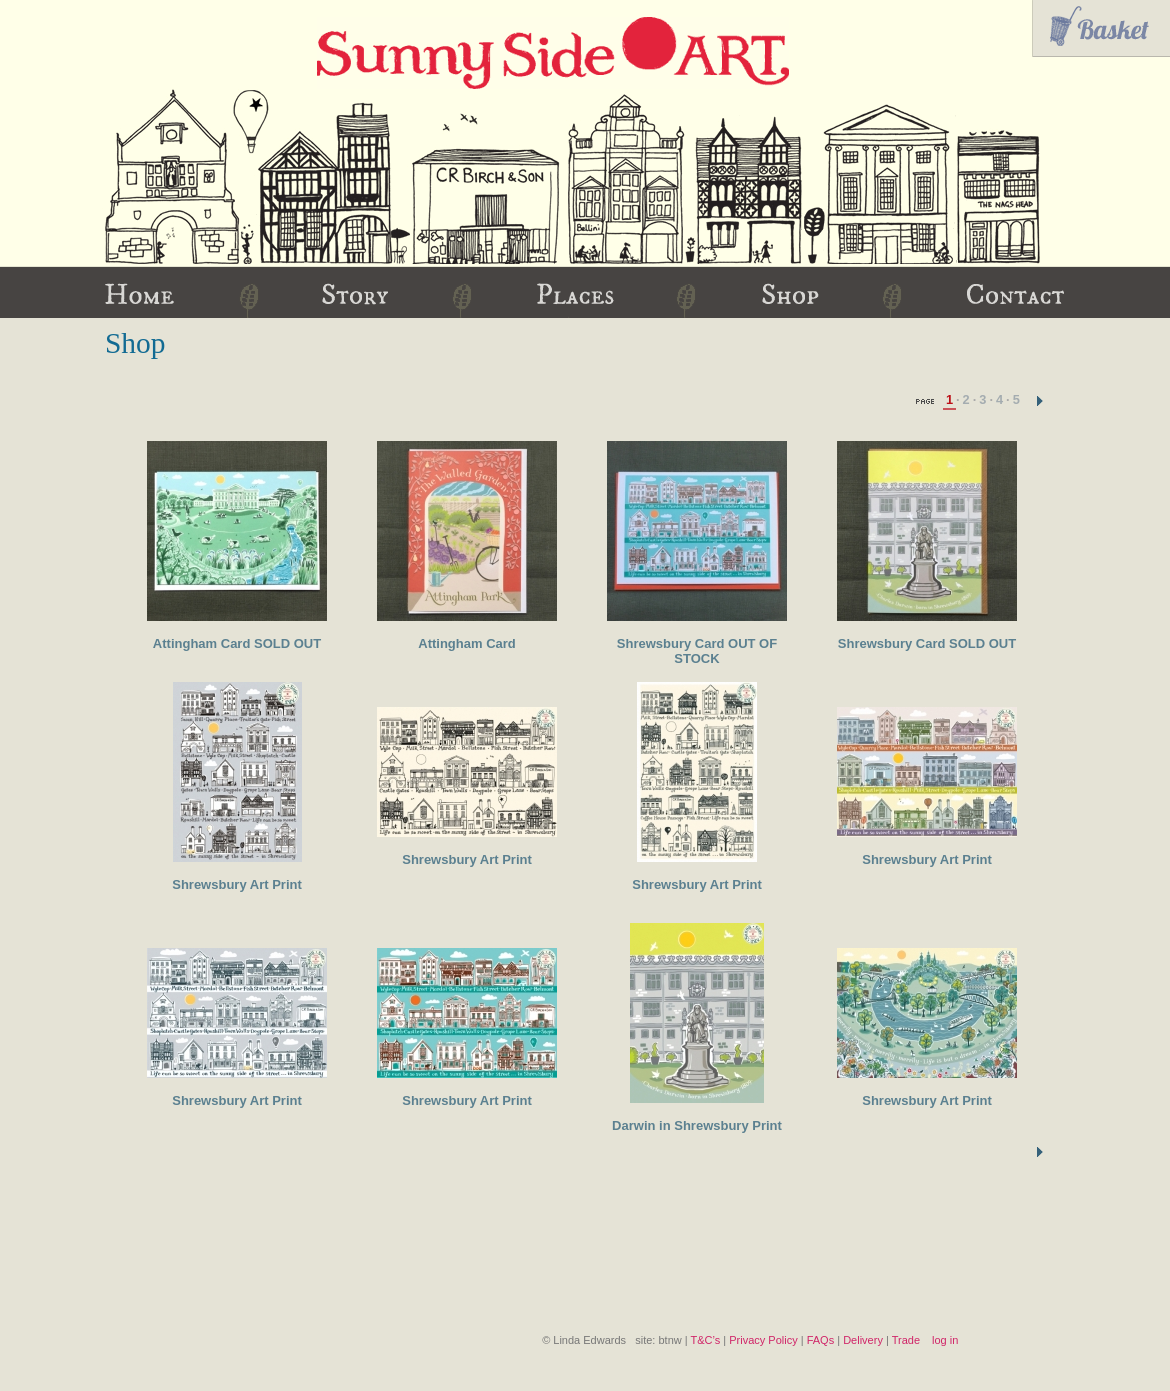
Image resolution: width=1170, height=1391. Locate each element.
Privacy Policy (763, 1340)
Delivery (863, 1340)
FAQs (821, 1340)
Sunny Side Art (553, 53)
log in (945, 1340)
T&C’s (705, 1340)
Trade (906, 1340)
